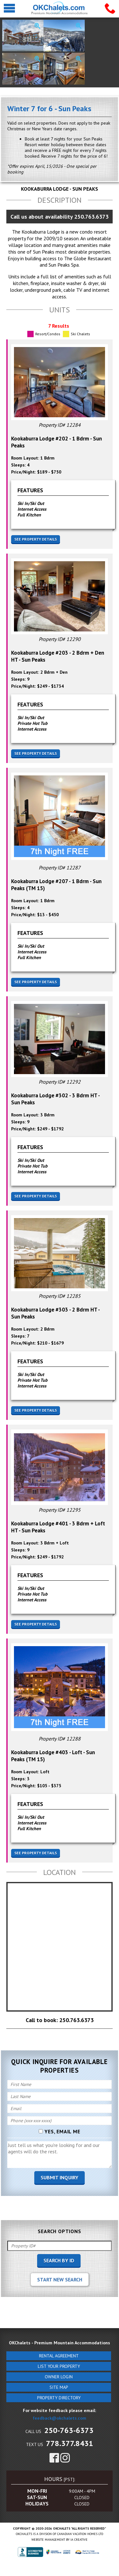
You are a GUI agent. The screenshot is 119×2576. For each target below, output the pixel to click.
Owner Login (59, 2377)
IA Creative (79, 2540)
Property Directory (59, 2398)
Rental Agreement (59, 2356)
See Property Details (35, 539)
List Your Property (59, 2366)
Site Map (59, 2387)
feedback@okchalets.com (59, 2418)
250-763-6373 (69, 2430)
